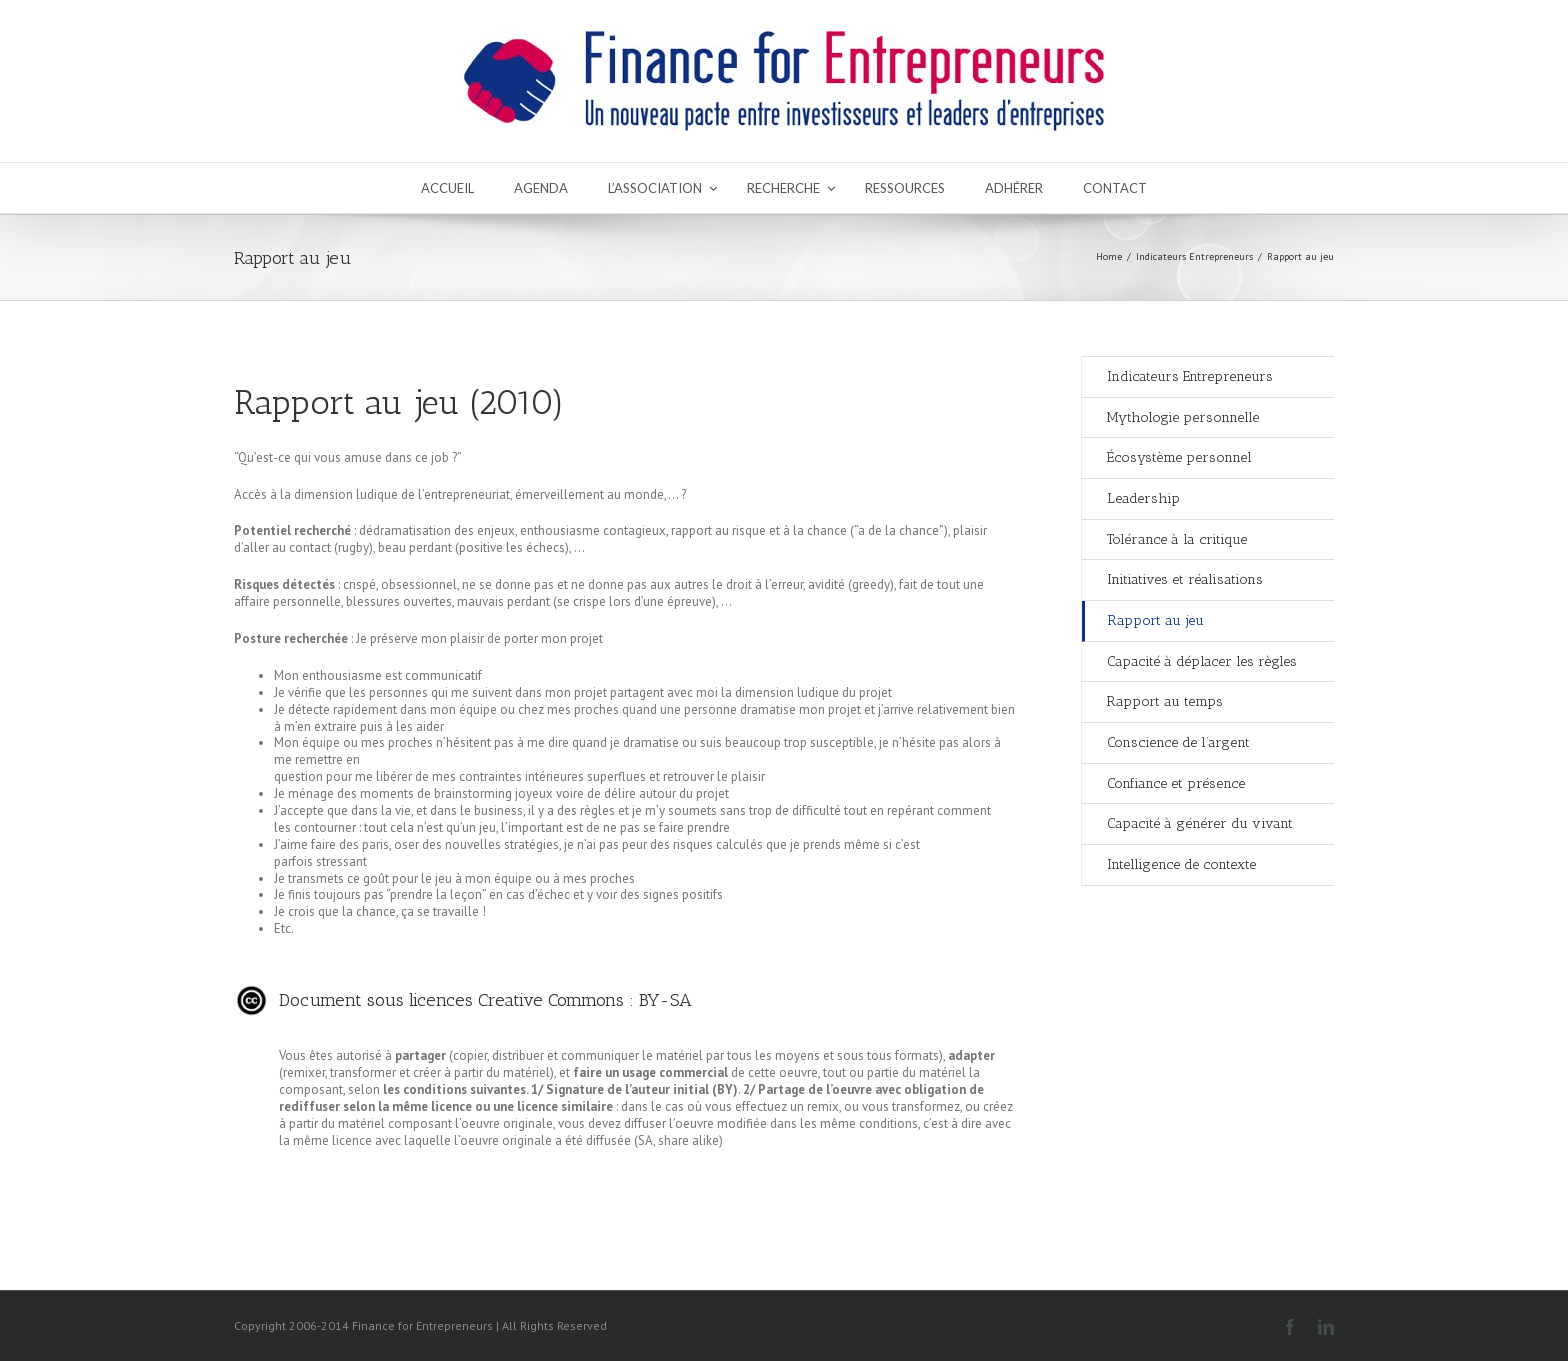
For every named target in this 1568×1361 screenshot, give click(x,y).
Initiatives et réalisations (1185, 579)
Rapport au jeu (1156, 620)
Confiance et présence (1176, 783)
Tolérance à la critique (1177, 539)
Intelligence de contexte (1181, 864)
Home (1109, 256)
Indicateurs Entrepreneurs (1194, 256)
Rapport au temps (1165, 701)
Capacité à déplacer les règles (1202, 661)
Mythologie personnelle (1183, 417)
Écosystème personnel (1179, 457)
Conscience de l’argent (1178, 742)
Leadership (1143, 498)
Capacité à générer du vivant (1200, 823)
